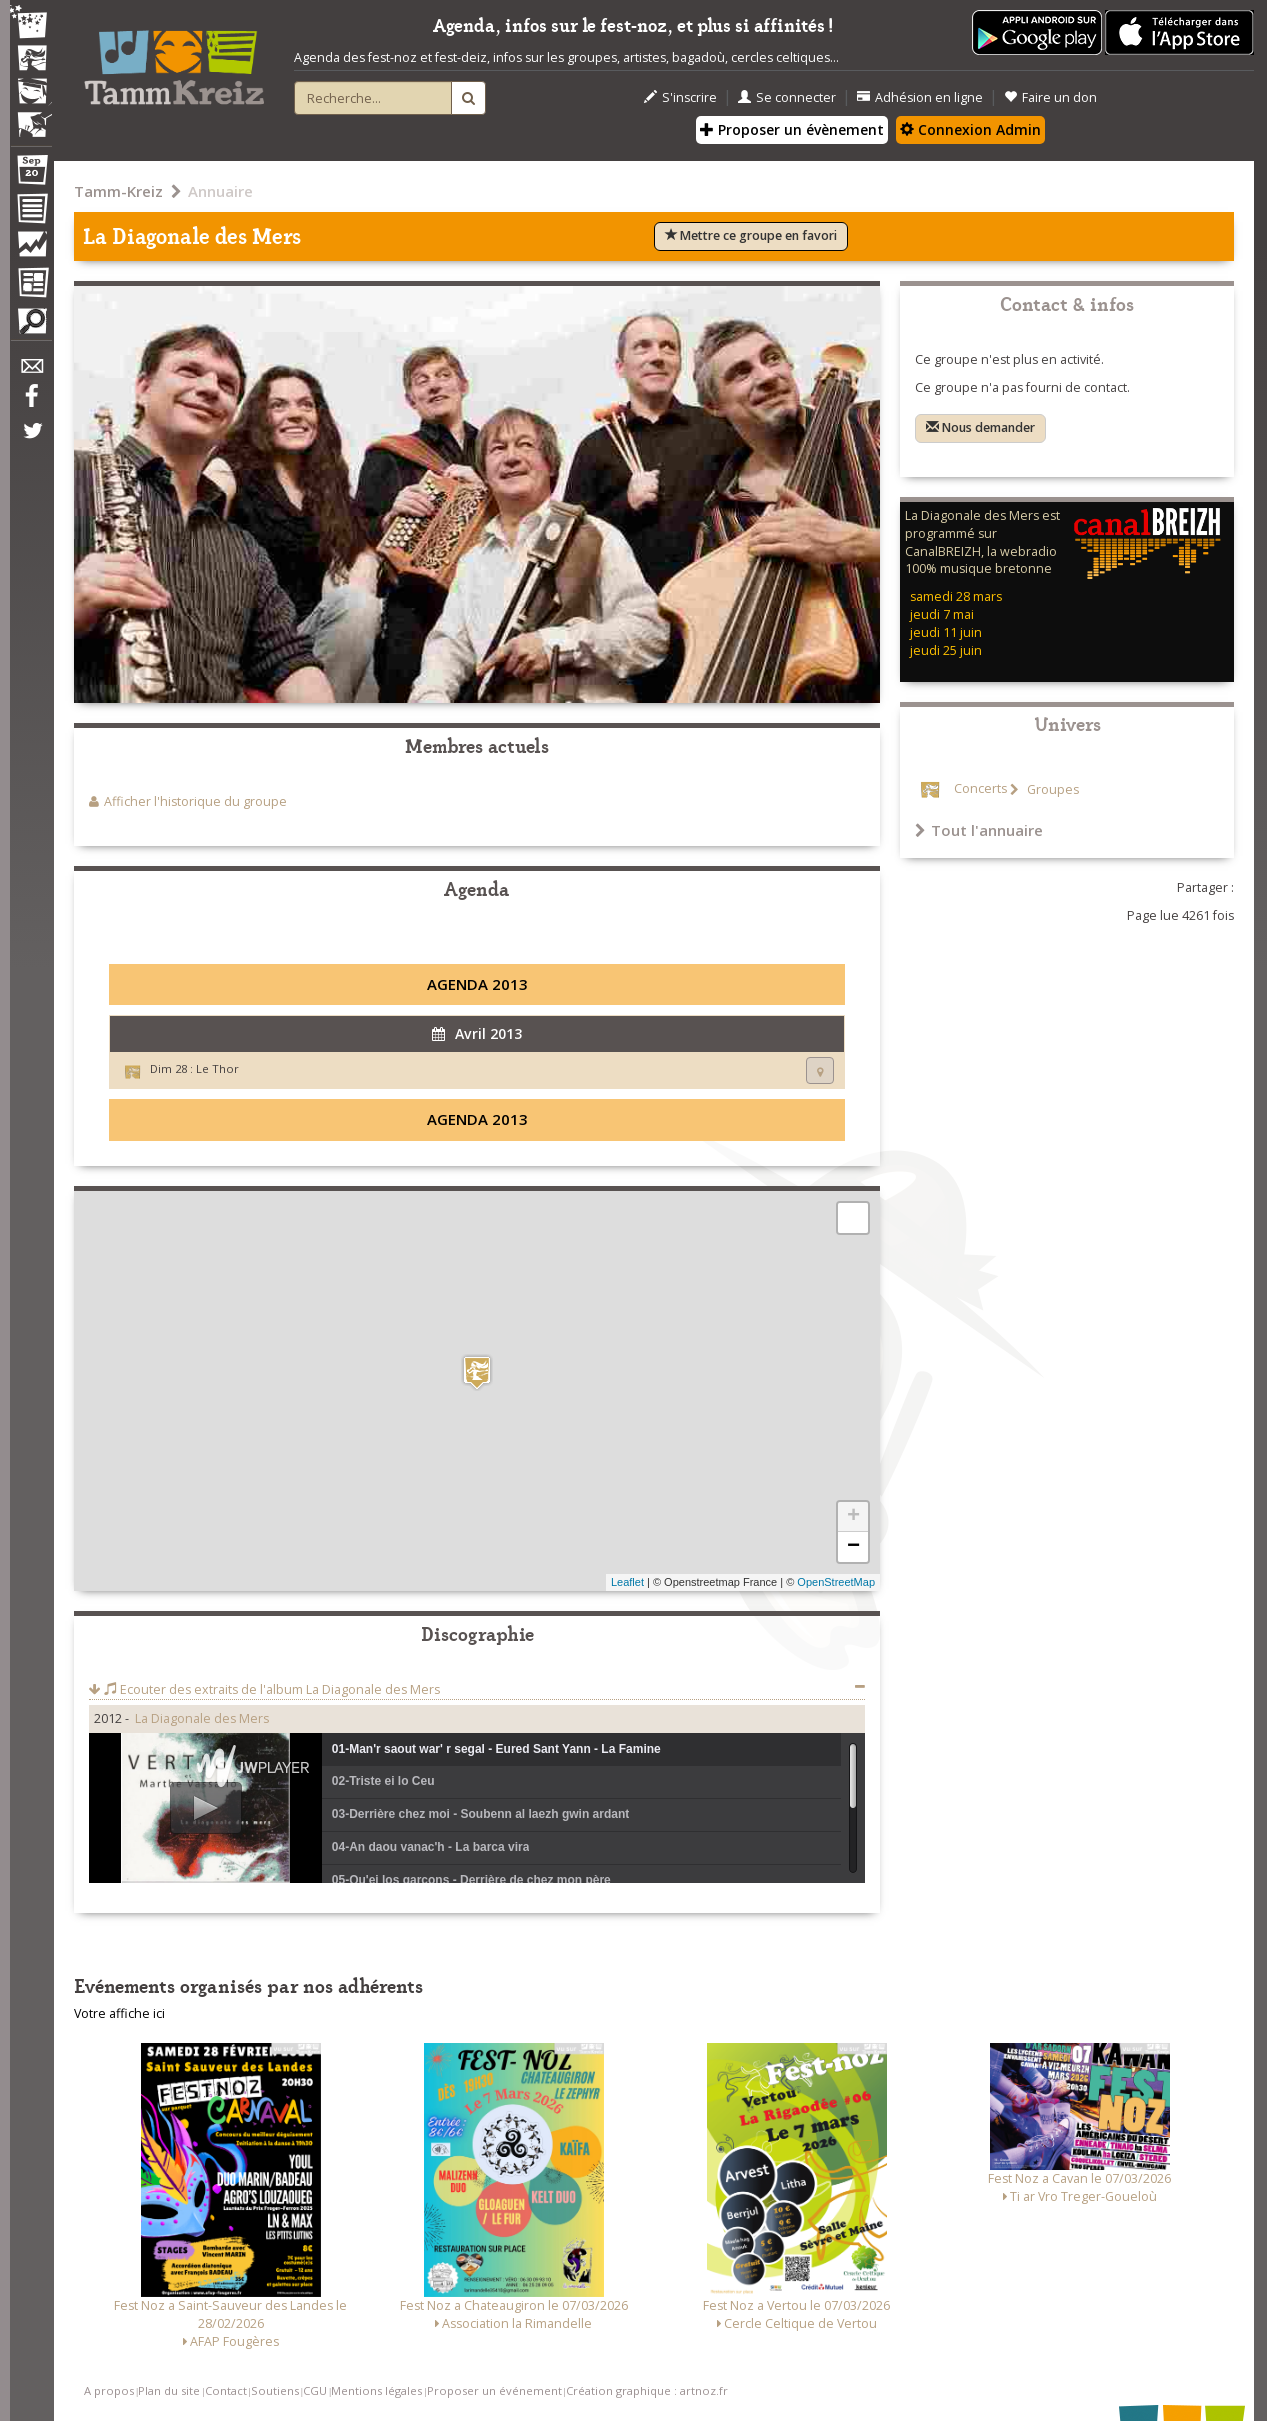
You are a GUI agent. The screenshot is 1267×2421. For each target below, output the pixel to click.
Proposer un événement (494, 2390)
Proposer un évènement (792, 129)
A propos (109, 2390)
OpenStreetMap (836, 1582)
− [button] (853, 1547)
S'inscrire (680, 97)
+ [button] (853, 1517)
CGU (315, 2390)
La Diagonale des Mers (202, 1718)
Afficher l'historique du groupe (195, 801)
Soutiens (275, 2390)
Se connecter (787, 97)
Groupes (1051, 789)
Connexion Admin (970, 129)
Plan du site (169, 2390)
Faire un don (1050, 97)
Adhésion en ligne (920, 97)
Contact (226, 2390)
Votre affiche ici (119, 2013)
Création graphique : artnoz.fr (647, 2390)
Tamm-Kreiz (118, 191)
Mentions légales (376, 2390)
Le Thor (217, 1068)
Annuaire (220, 191)
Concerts (980, 789)
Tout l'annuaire (979, 830)
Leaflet (627, 1582)
